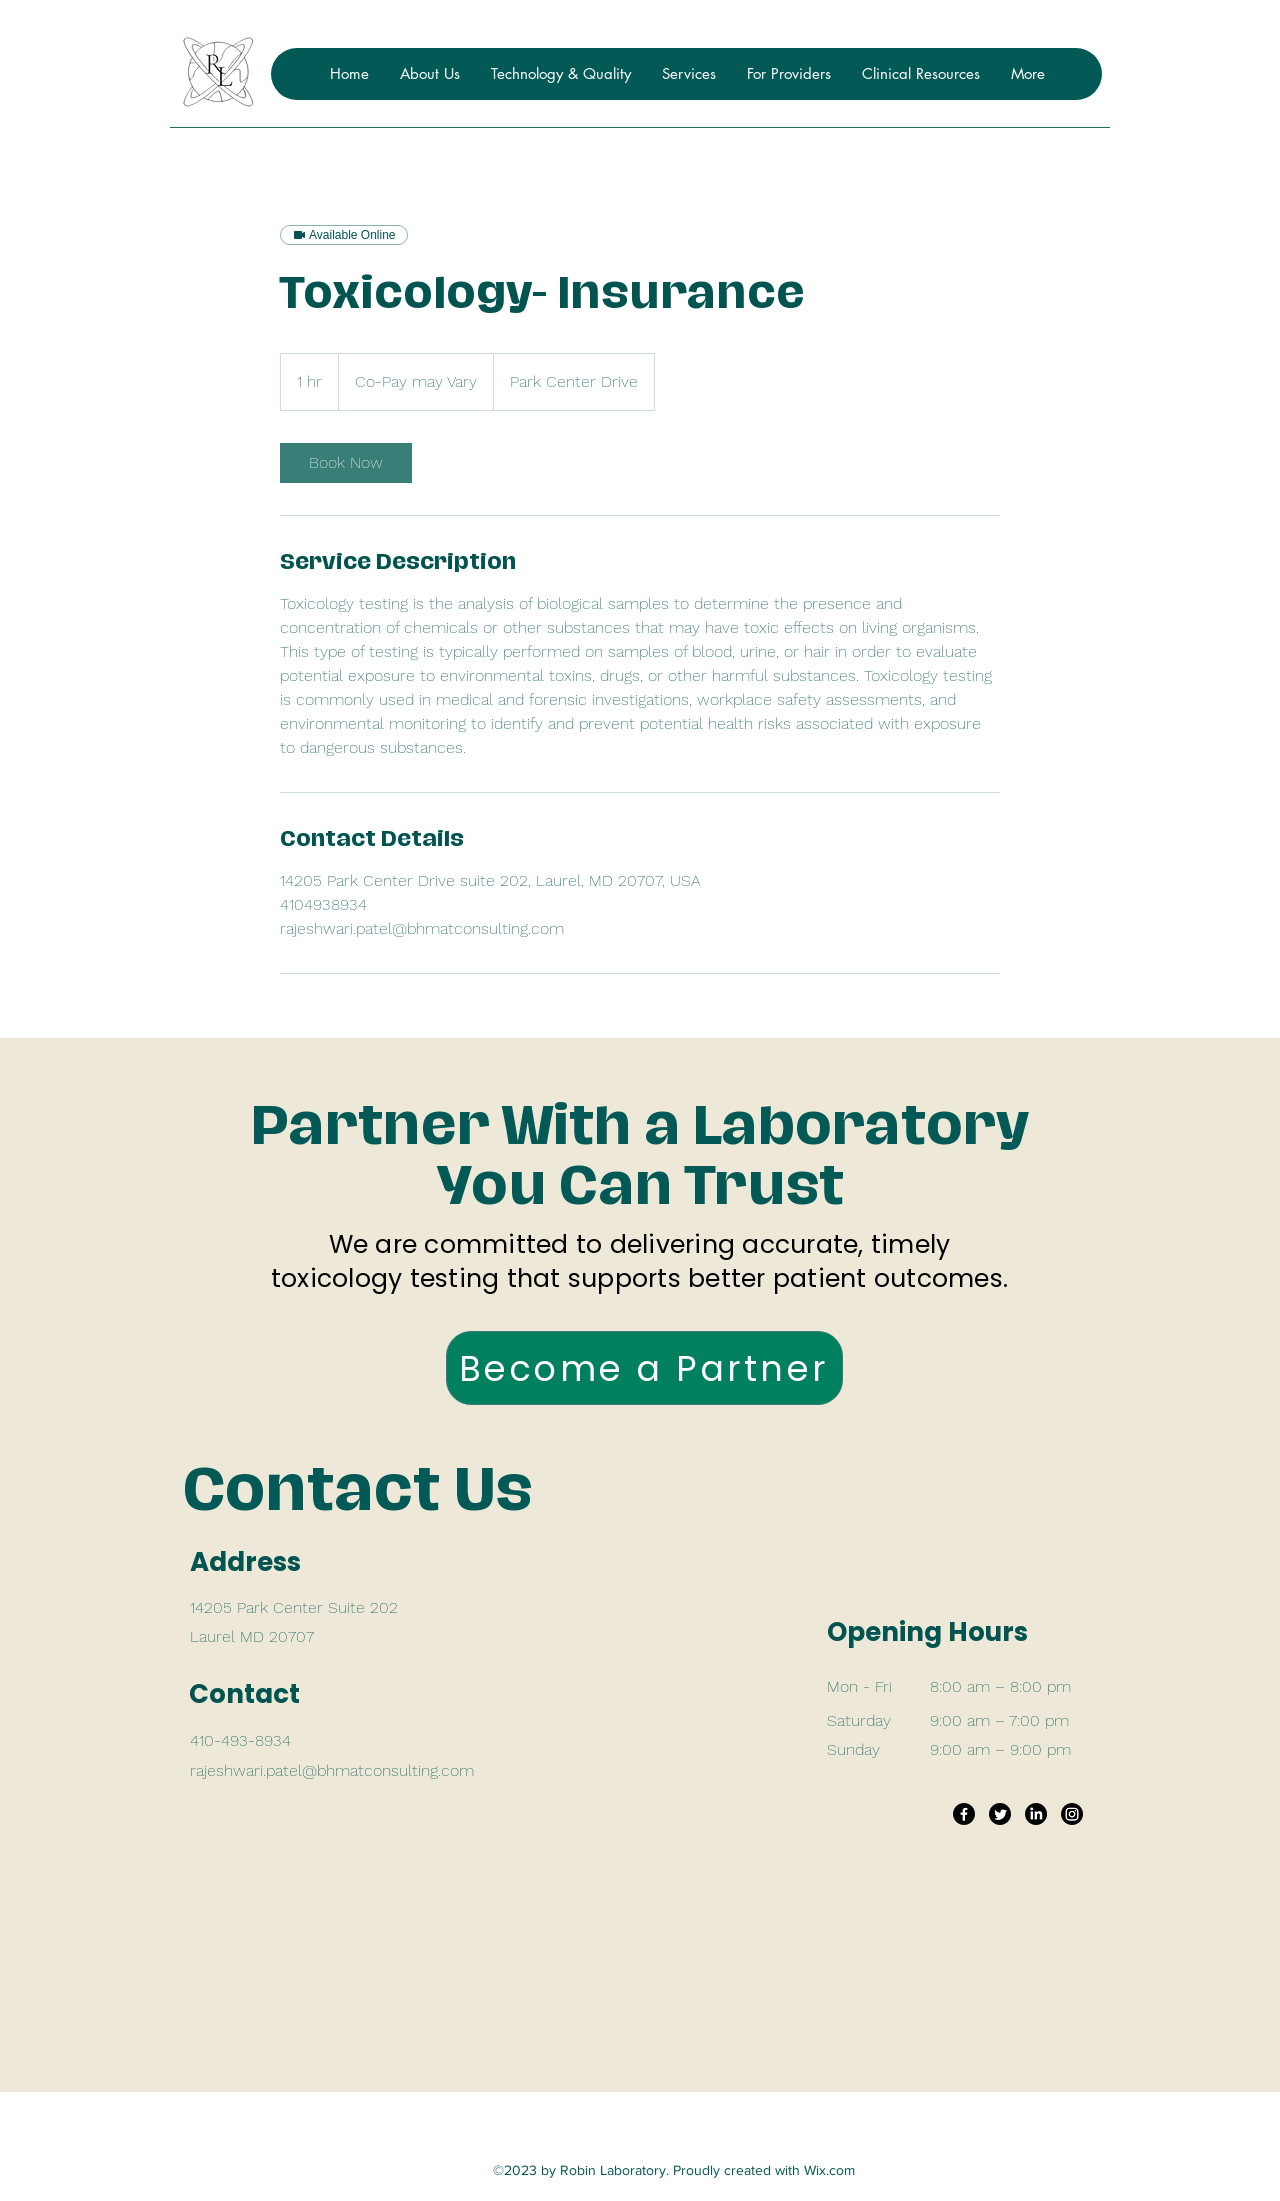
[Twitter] (1000, 1814)
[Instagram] (1072, 1814)
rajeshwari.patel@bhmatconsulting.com (332, 1770)
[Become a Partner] (644, 1368)
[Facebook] (964, 1814)
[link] (346, 463)
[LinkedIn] (1036, 1814)
